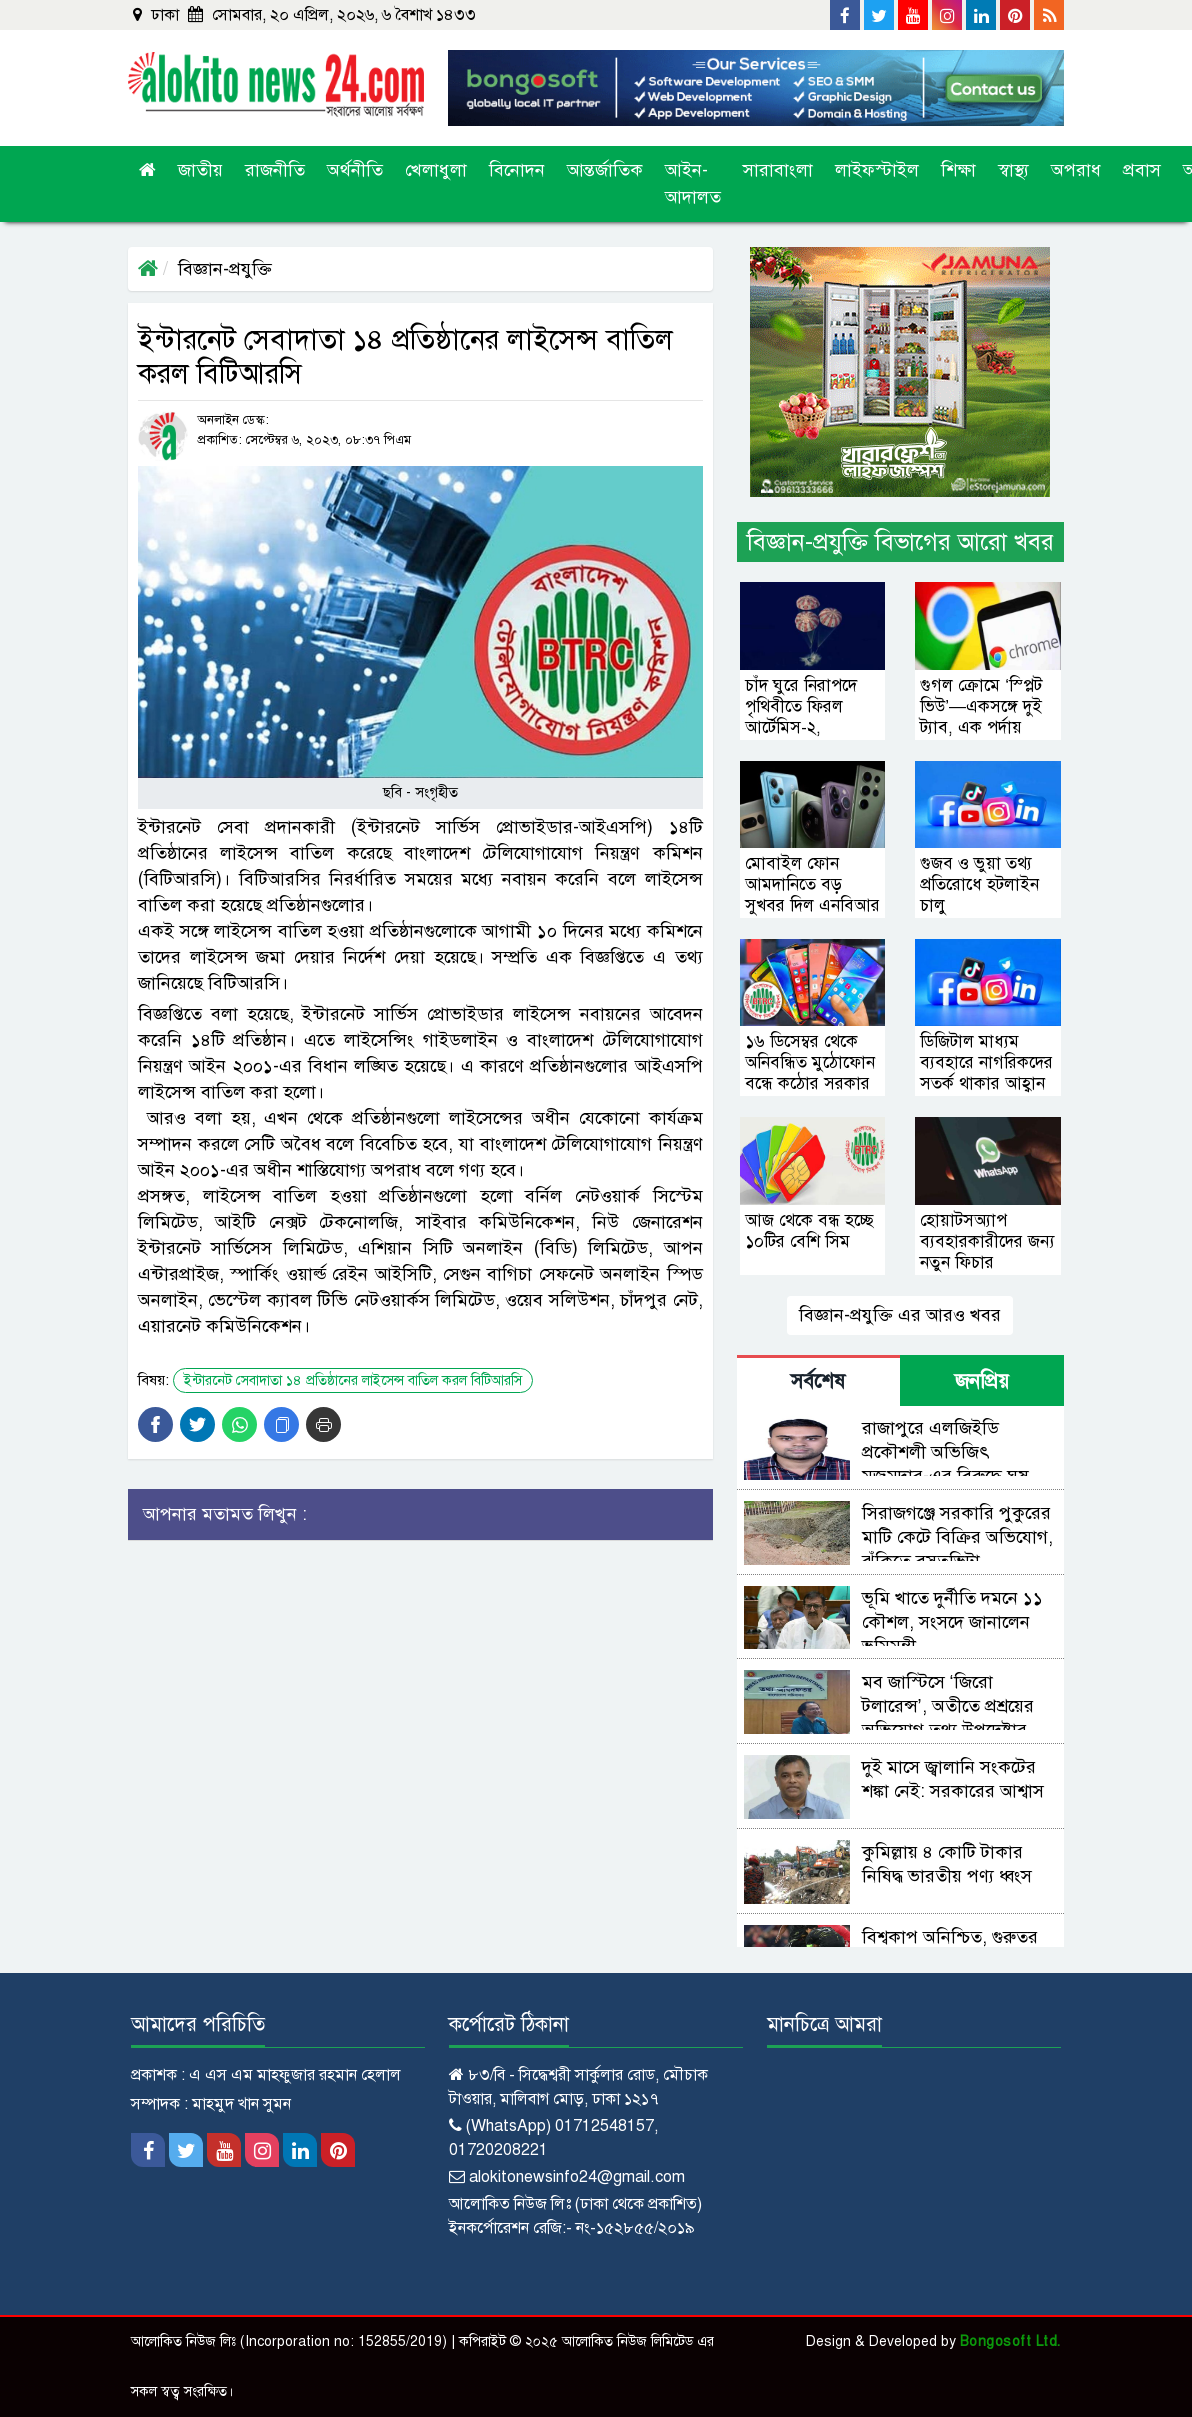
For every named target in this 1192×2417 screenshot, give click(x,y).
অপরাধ (1076, 170)
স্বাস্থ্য (1013, 170)
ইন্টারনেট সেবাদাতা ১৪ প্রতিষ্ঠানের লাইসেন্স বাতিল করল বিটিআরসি (353, 1380)
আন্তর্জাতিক (605, 170)
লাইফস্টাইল (877, 170)
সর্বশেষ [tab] (818, 1381)
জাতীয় (200, 170)
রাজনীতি (275, 170)
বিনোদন (517, 170)
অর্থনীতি (355, 170)
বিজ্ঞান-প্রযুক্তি (225, 269)
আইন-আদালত (693, 183)
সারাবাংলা (778, 170)
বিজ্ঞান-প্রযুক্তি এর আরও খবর (900, 1315)
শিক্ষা (958, 170)
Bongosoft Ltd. (1010, 2341)
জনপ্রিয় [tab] (982, 1381)
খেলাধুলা (436, 170)
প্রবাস (1142, 170)
